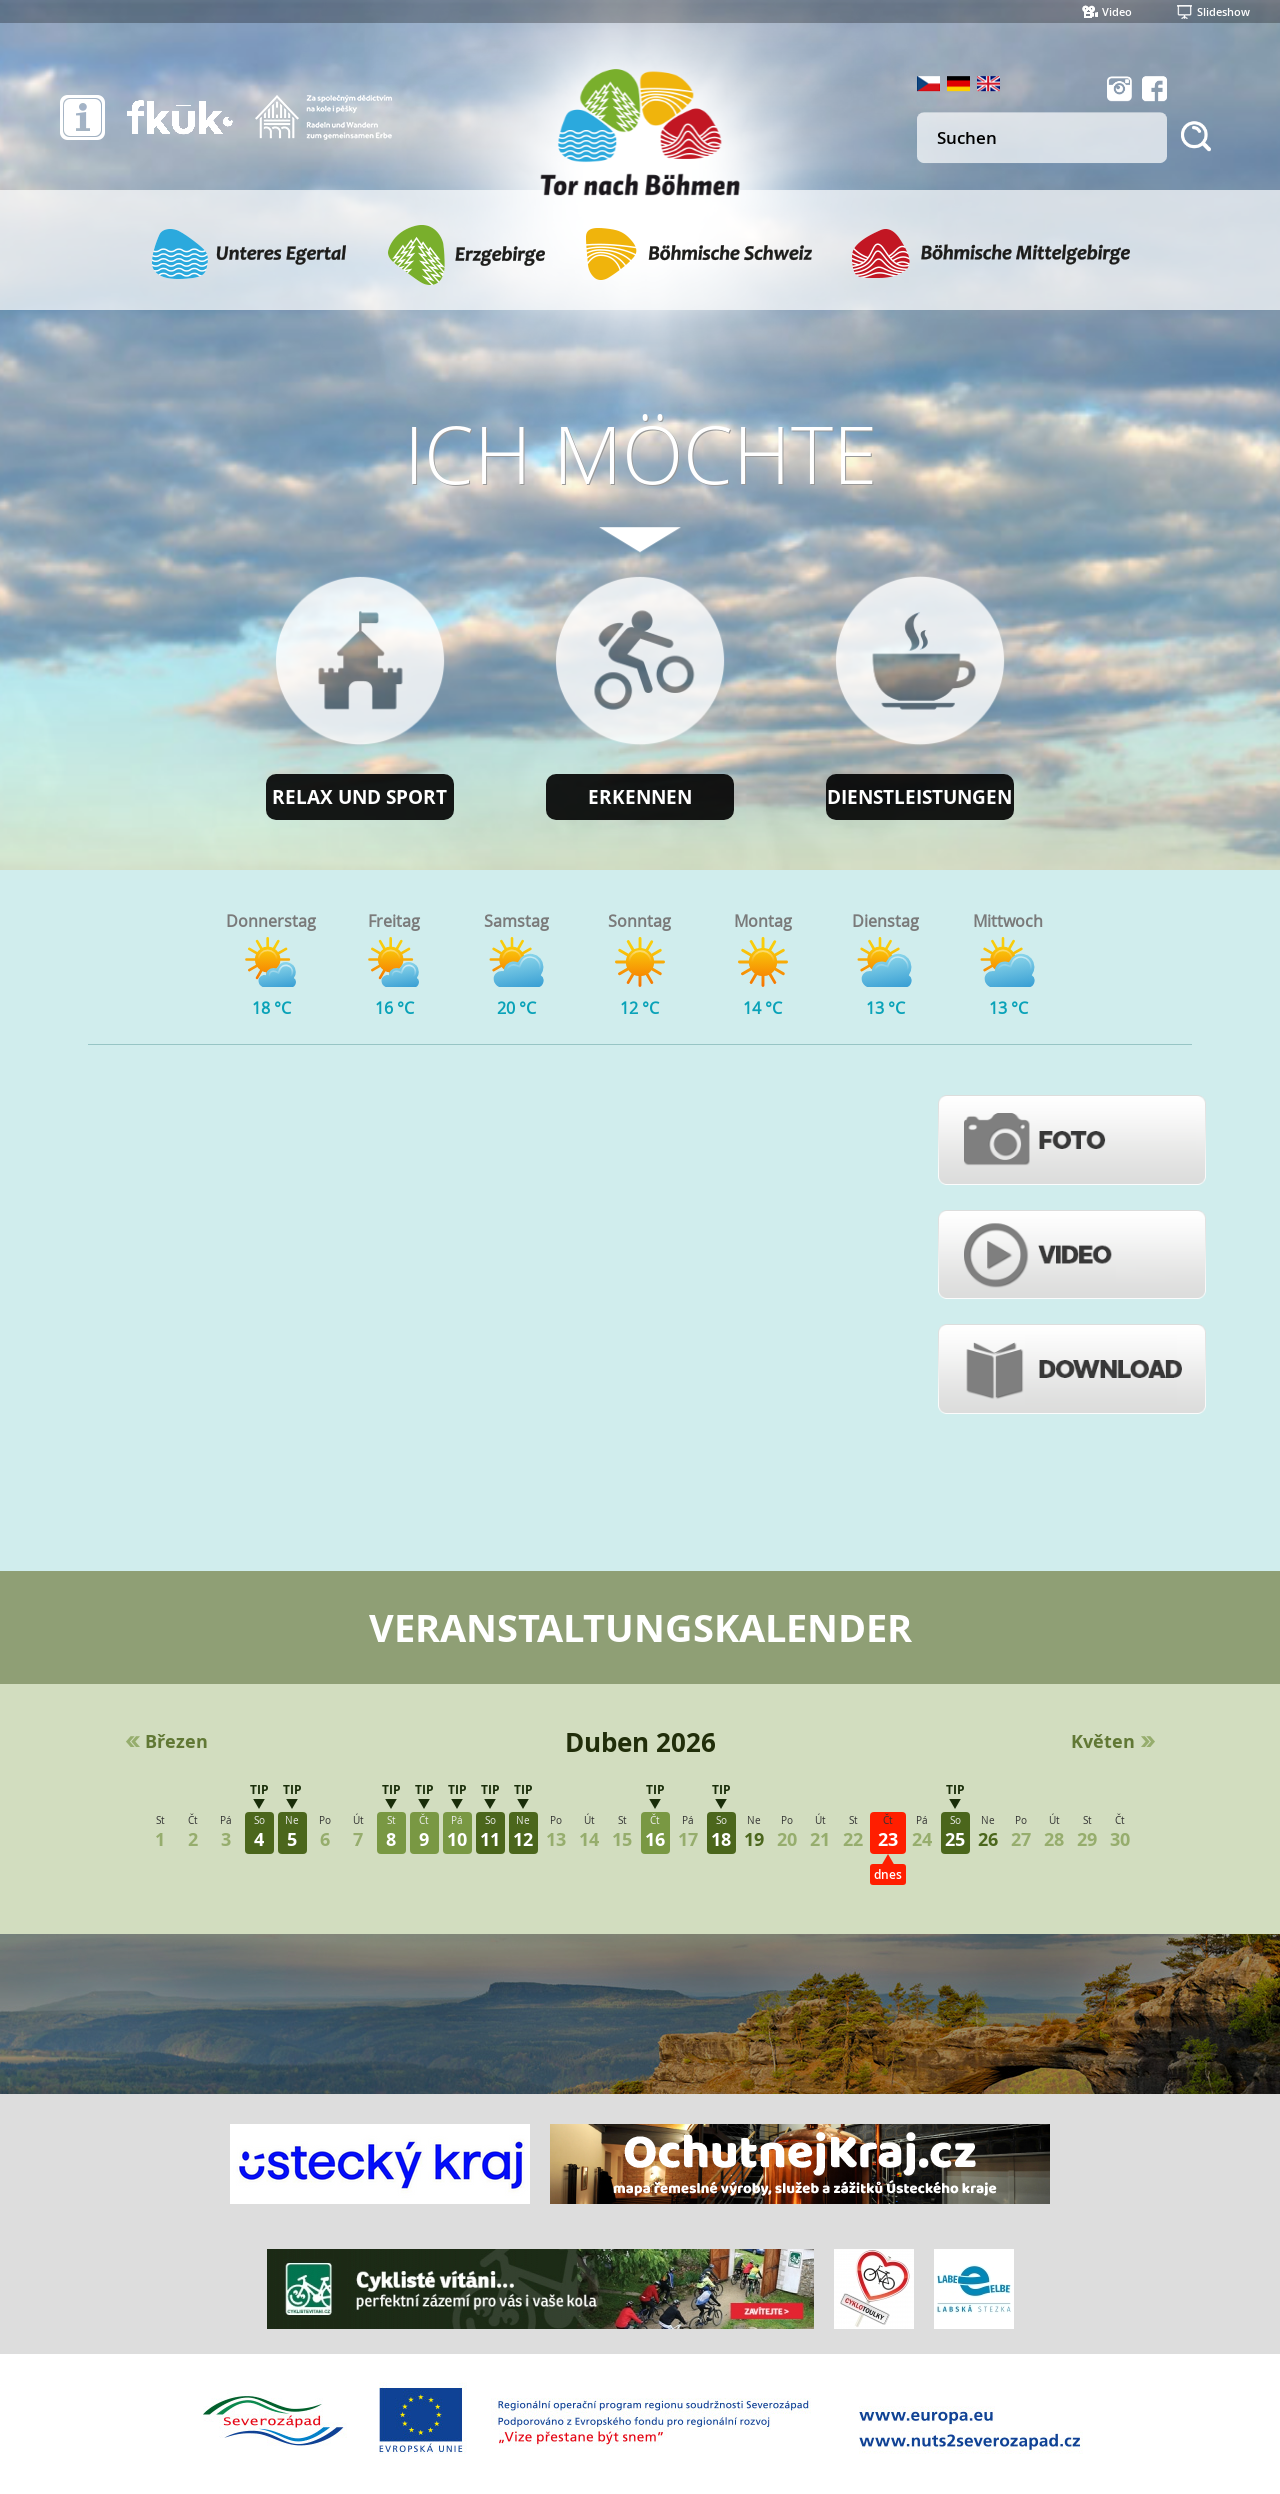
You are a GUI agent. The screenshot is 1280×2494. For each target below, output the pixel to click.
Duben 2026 (640, 1742)
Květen (1103, 1741)
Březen (176, 1741)
